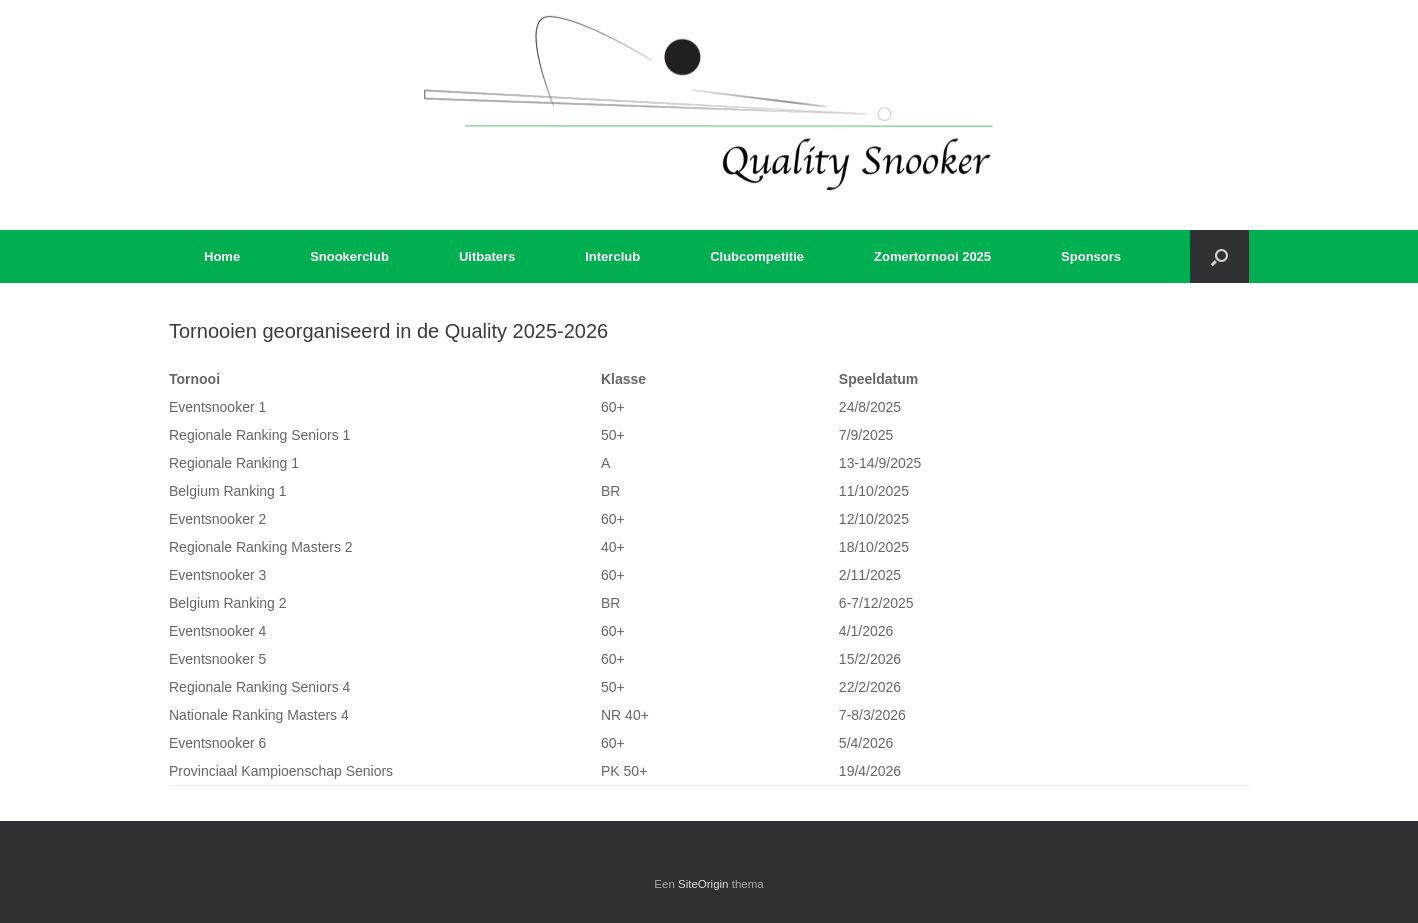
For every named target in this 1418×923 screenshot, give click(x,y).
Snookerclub (349, 256)
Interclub (612, 256)
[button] (1219, 256)
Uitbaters (487, 256)
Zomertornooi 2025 (932, 256)
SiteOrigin (703, 884)
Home (222, 256)
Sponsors (1091, 256)
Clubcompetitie (757, 256)
